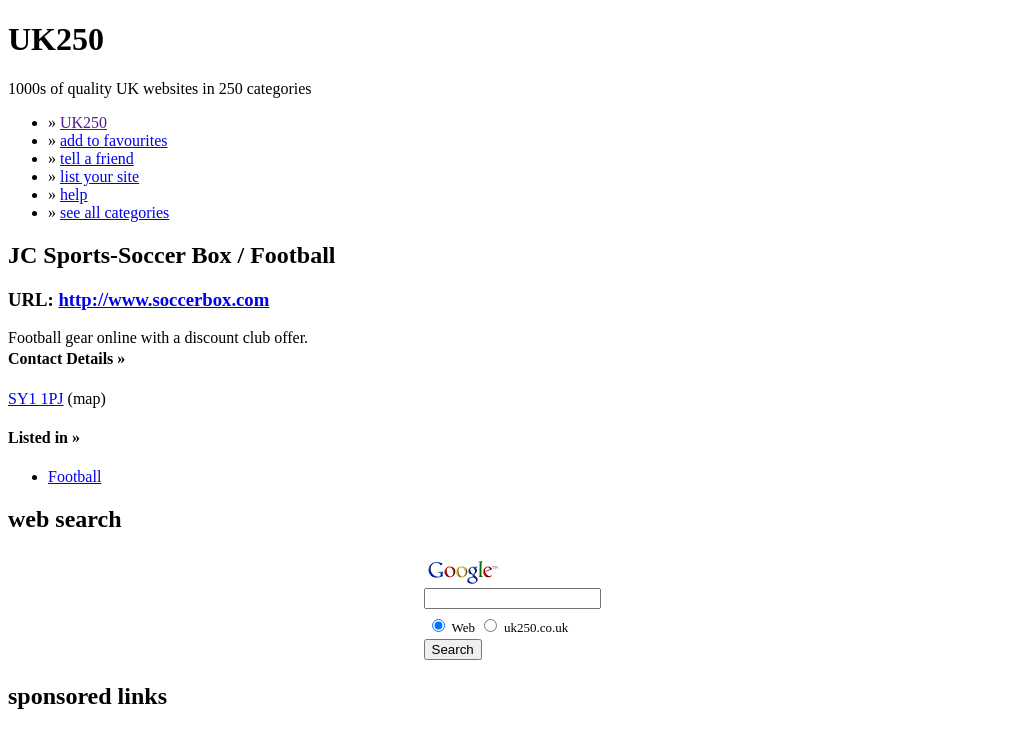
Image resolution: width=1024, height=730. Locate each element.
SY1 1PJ (36, 398)
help (74, 194)
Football (74, 476)
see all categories (114, 212)
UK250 (83, 122)
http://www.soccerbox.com (163, 299)
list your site (99, 176)
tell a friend (97, 158)
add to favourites (114, 140)
